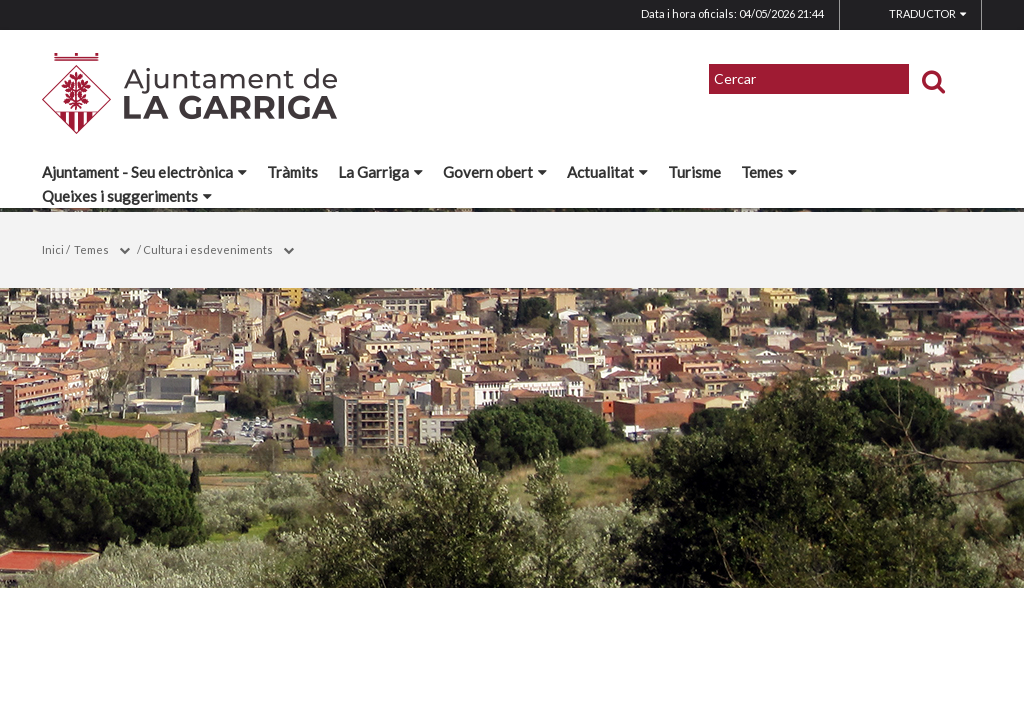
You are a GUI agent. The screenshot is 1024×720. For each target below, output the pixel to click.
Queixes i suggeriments (127, 196)
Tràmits (292, 172)
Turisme (694, 172)
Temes (769, 172)
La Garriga (380, 172)
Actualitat (607, 172)
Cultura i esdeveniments (208, 249)
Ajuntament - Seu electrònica (144, 172)
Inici (53, 249)
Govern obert (495, 172)
